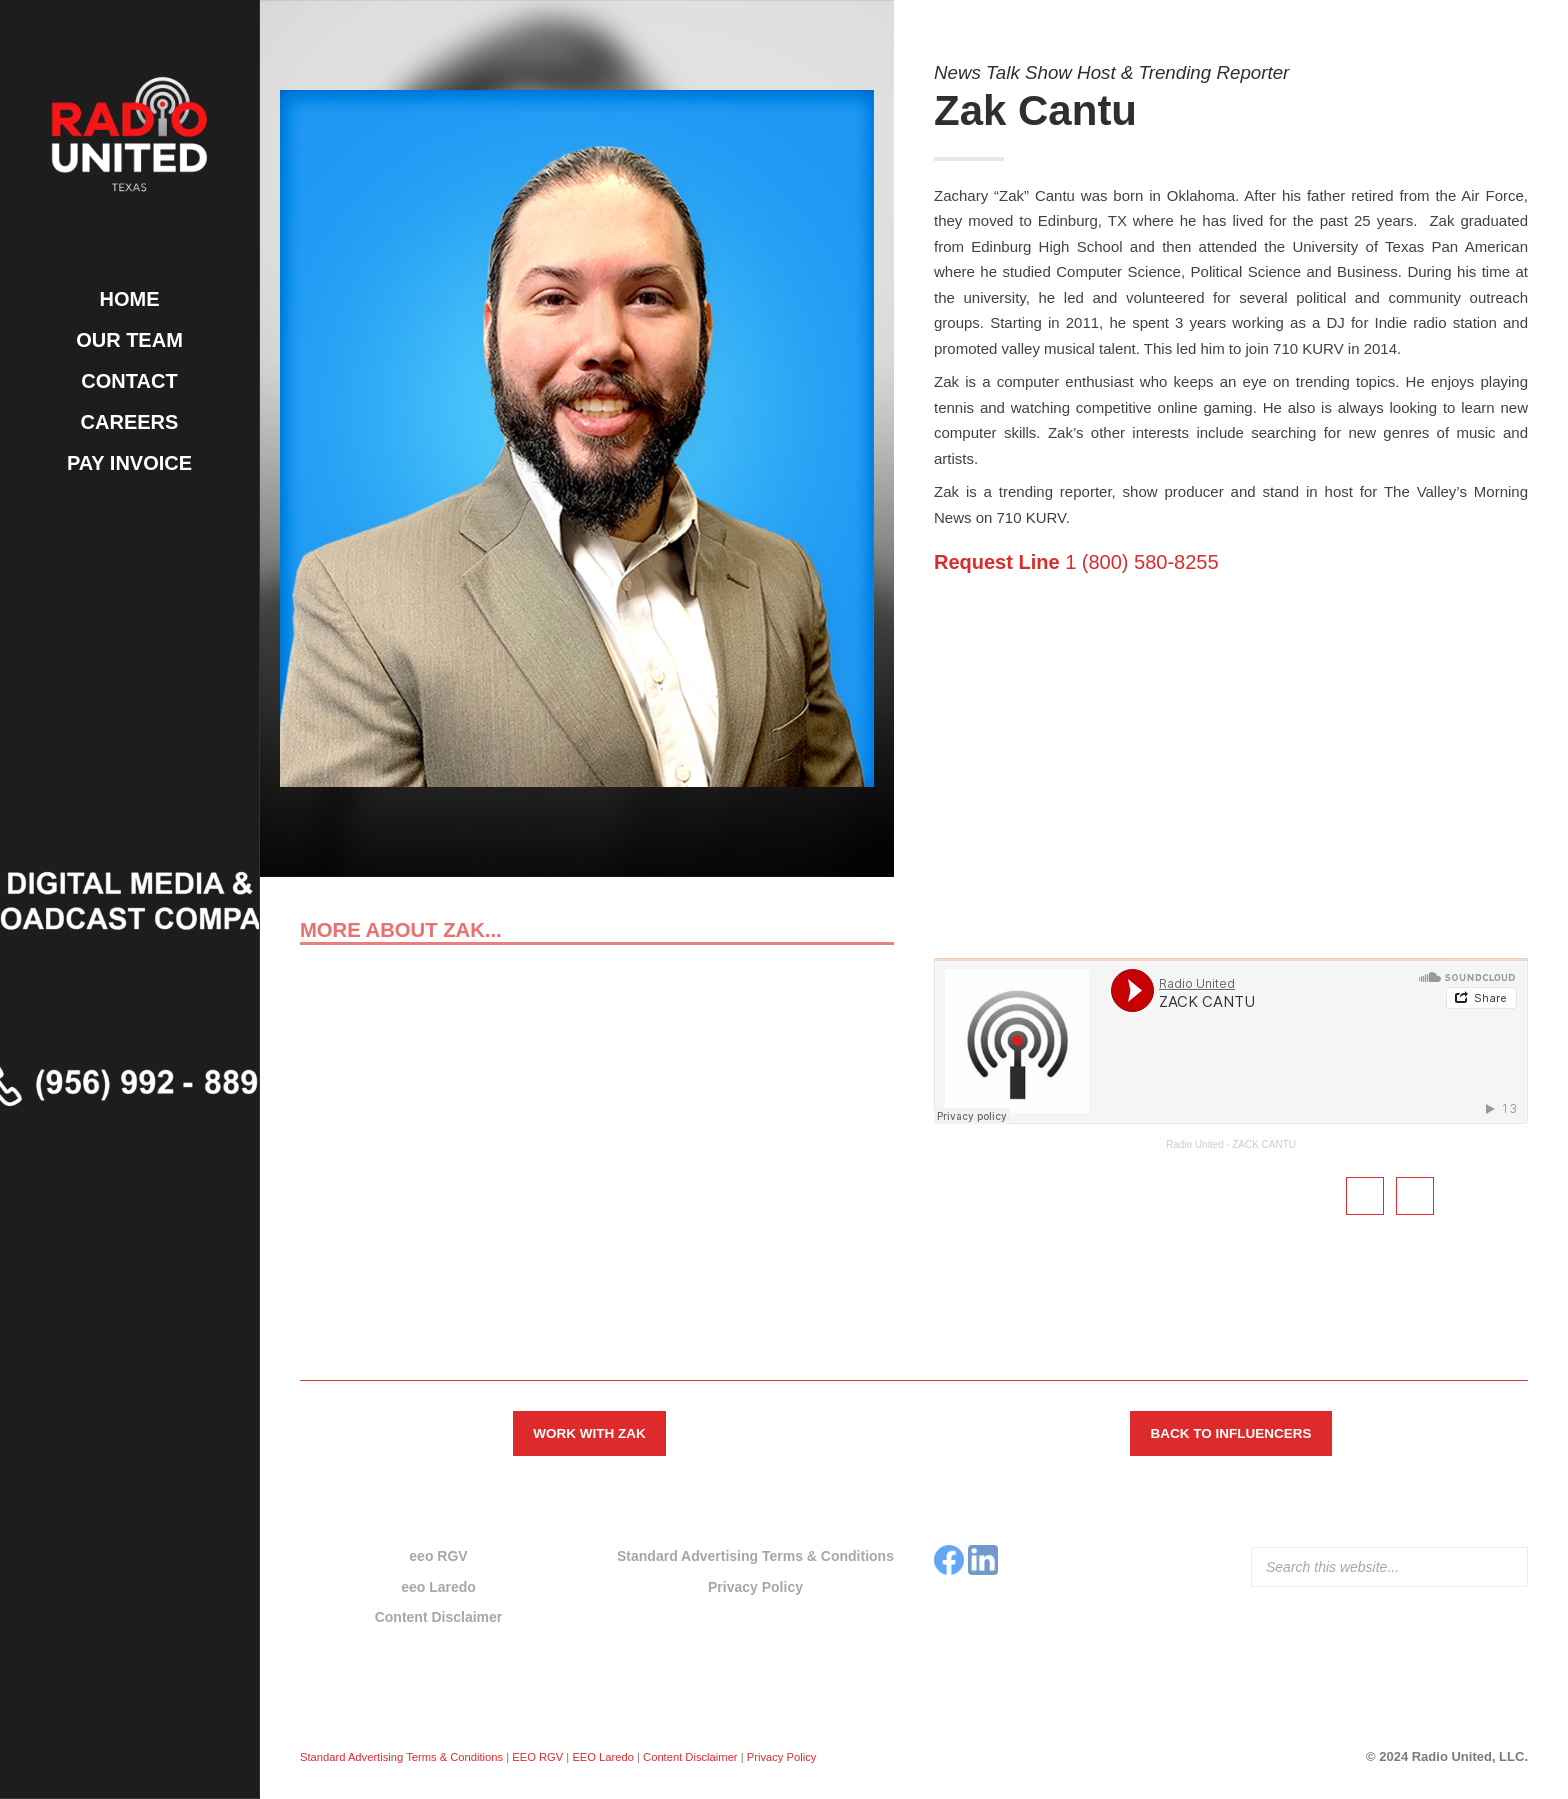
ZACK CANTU (1264, 1144)
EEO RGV (537, 1757)
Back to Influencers (1230, 1433)
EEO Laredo (603, 1757)
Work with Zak (589, 1433)
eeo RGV (438, 1556)
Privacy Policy (755, 1587)
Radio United (1195, 1144)
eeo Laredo (438, 1587)
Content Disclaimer (439, 1617)
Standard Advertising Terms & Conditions (755, 1556)
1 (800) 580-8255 (1076, 562)
